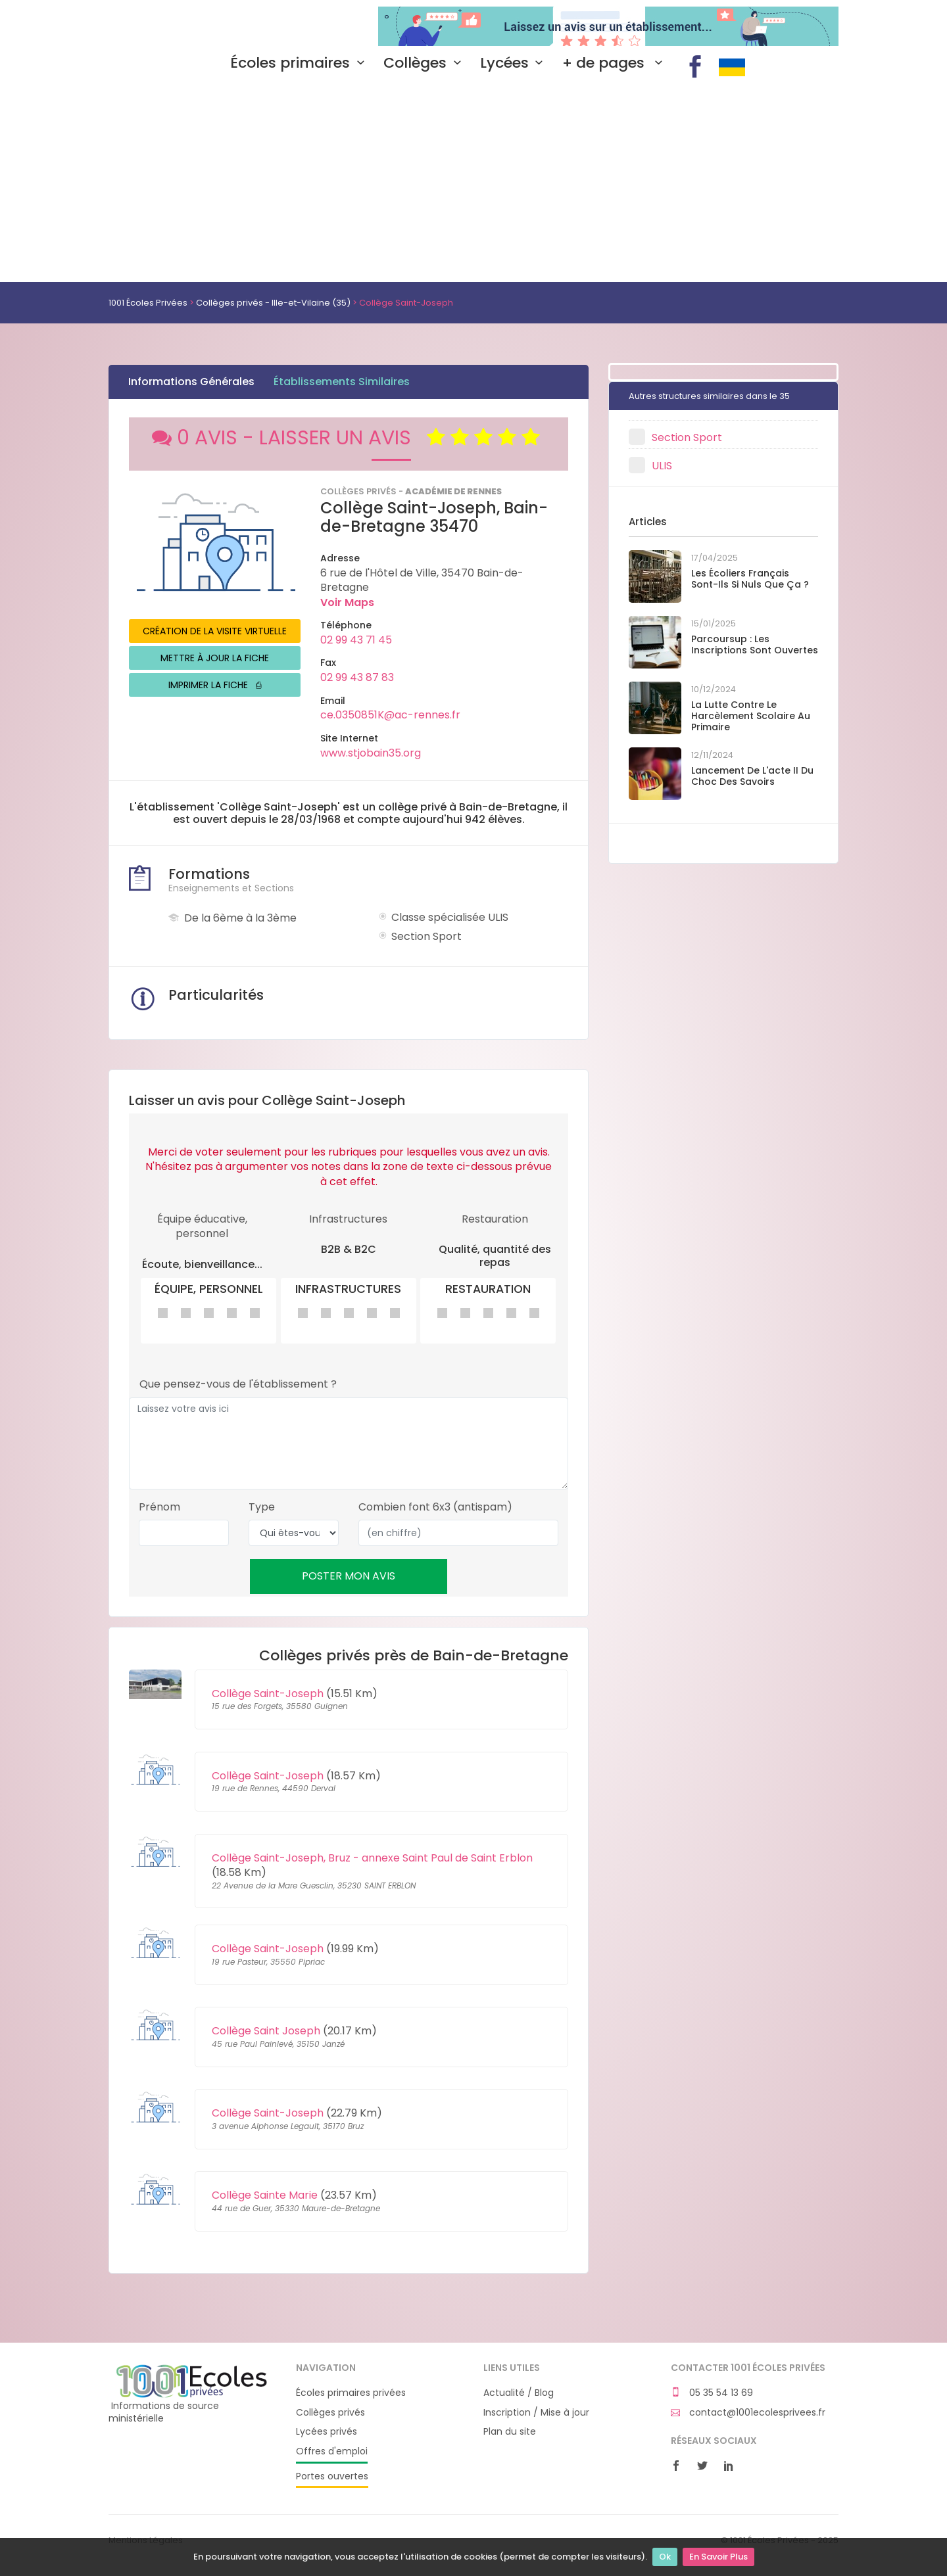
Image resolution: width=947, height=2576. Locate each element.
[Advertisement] (473, 183)
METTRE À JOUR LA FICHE (214, 658)
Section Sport (687, 437)
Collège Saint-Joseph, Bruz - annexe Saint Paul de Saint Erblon (372, 1857)
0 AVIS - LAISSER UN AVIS (348, 438)
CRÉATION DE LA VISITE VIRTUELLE (215, 631)
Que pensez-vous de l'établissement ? (238, 1384)
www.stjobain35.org (370, 753)
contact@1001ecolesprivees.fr (748, 2412)
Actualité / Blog (518, 2393)
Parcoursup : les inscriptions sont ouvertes (754, 644)
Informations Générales (191, 381)
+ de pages (615, 63)
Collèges (425, 63)
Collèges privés (330, 2412)
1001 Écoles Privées (192, 25)
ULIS (662, 465)
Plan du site (509, 2431)
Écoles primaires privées (351, 2393)
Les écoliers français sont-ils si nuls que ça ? (750, 579)
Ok (665, 2556)
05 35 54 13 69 (712, 2393)
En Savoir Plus (718, 2556)
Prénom (159, 1507)
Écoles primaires (300, 63)
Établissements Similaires (342, 381)
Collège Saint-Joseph (268, 1693)
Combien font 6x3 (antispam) (435, 1507)
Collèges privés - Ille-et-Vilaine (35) (273, 302)
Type (262, 1507)
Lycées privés (326, 2431)
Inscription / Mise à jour (536, 2412)
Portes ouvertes (332, 2476)
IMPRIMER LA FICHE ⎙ (214, 685)
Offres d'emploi (332, 2451)
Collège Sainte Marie (265, 2195)
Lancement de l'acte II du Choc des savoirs (752, 776)
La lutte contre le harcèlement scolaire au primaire (750, 716)
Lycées (514, 63)
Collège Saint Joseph (266, 2030)
